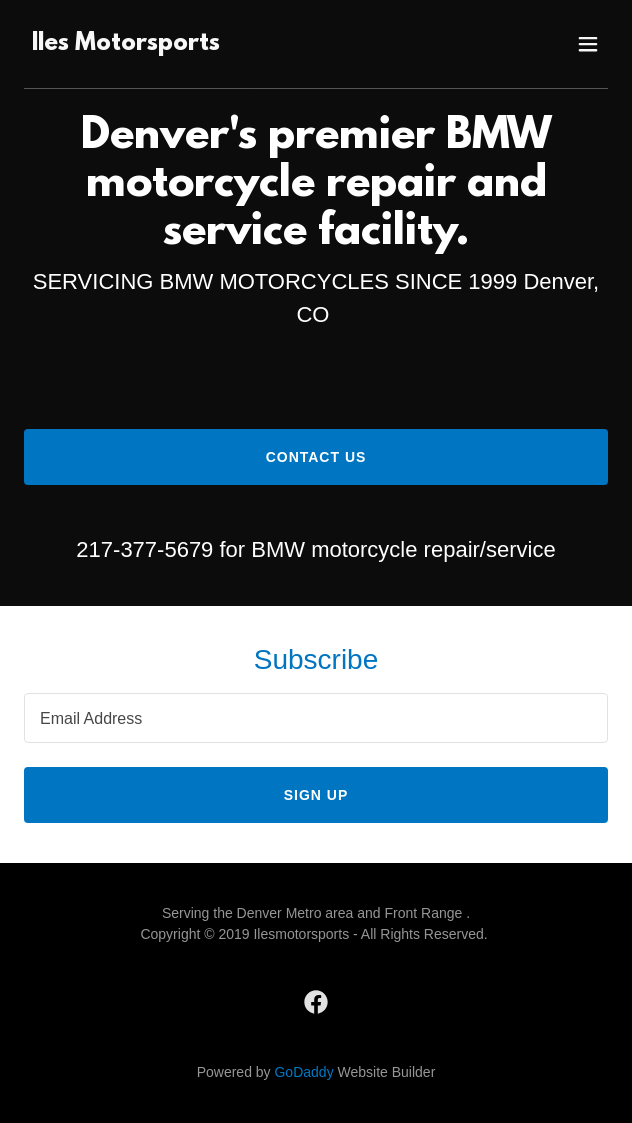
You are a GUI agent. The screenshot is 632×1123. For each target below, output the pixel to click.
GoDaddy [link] (303, 1072)
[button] (588, 44)
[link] (126, 44)
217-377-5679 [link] (144, 549)
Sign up (316, 795)
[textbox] (316, 718)
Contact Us (316, 457)
